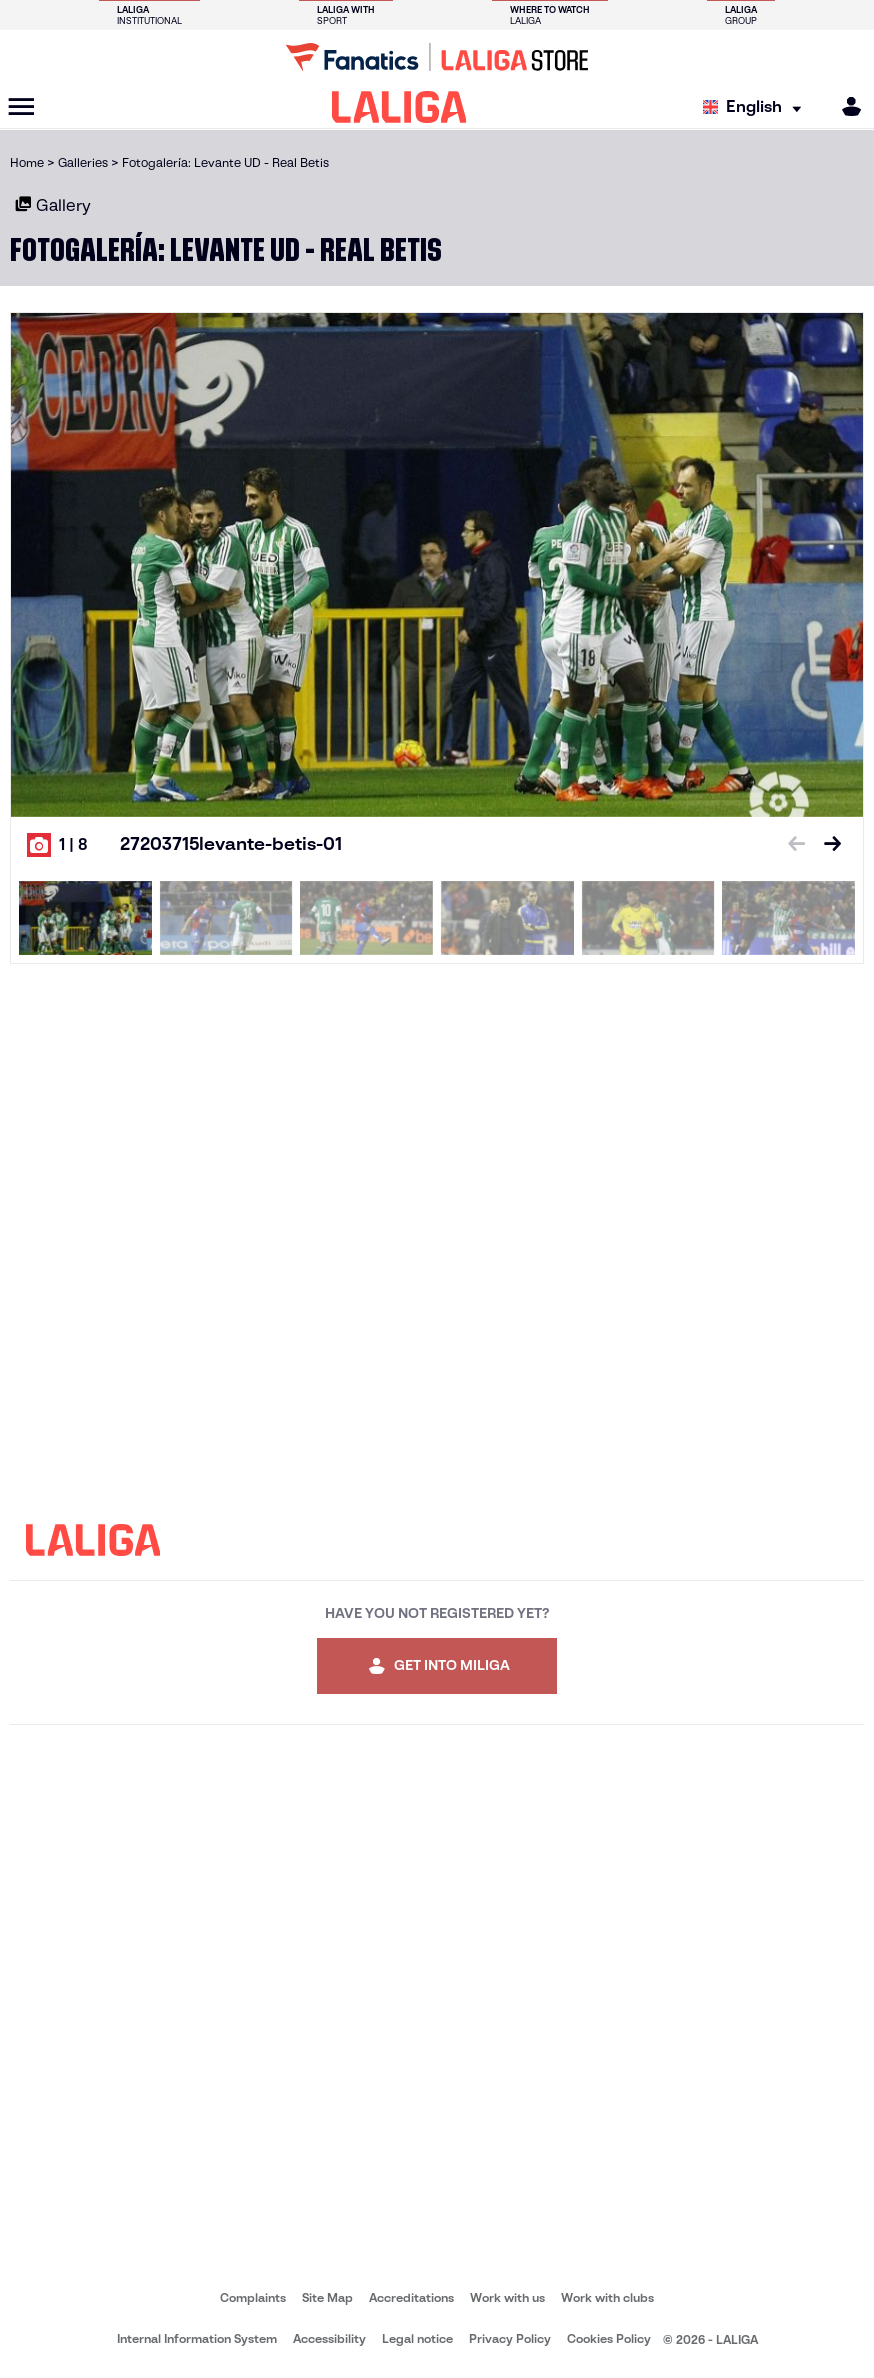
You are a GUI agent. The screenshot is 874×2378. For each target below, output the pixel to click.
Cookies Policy (609, 2338)
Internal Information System (197, 2338)
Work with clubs (607, 2297)
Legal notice (417, 2338)
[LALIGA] (399, 107)
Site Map (327, 2297)
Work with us (507, 2297)
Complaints (253, 2297)
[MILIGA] (845, 106)
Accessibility (329, 2338)
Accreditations (411, 2297)
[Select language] (757, 107)
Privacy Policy (510, 2338)
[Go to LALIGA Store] (437, 57)
